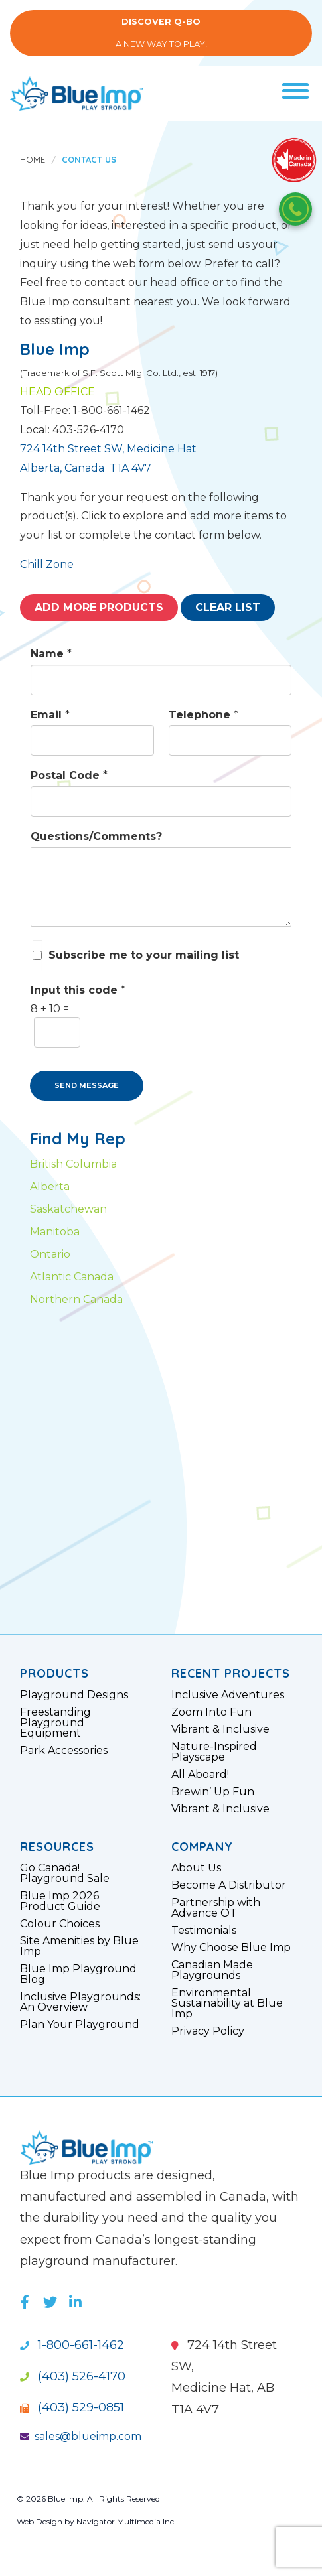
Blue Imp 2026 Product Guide (60, 1901)
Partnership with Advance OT (215, 1908)
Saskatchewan (68, 1209)
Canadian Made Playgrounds (212, 1970)
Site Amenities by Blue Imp (79, 1946)
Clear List (227, 607)
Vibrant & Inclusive (220, 1729)
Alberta (50, 1186)
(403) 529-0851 (72, 2407)
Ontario (50, 1254)
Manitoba (55, 1231)
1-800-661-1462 (72, 2345)
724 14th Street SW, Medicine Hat (108, 448)
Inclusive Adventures (227, 1695)
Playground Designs (74, 1695)
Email (50, 715)
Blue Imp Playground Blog (78, 1974)
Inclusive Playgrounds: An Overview (80, 2002)
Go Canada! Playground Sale (65, 1873)
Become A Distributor (228, 1885)
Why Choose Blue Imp (231, 1947)
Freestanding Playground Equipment (55, 1723)
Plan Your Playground (79, 2024)
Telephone (203, 715)
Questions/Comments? (96, 836)
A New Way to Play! (161, 33)
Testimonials (203, 1930)
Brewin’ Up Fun (212, 1792)
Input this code (78, 990)
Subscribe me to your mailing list (143, 955)
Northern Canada (76, 1299)
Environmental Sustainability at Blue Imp (227, 2003)
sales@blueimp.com (80, 2436)
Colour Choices (60, 1924)
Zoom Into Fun (211, 1712)
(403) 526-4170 (72, 2376)
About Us (196, 1868)
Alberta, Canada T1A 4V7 (85, 468)
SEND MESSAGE (86, 1085)
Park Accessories (64, 1750)
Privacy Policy (207, 2031)
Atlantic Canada (72, 1276)
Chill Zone (47, 564)
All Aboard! (200, 1774)
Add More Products (99, 607)
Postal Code (69, 775)
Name (51, 653)
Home (32, 159)
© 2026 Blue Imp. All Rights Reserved (88, 2499)
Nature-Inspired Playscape (214, 1752)
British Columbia (73, 1164)
